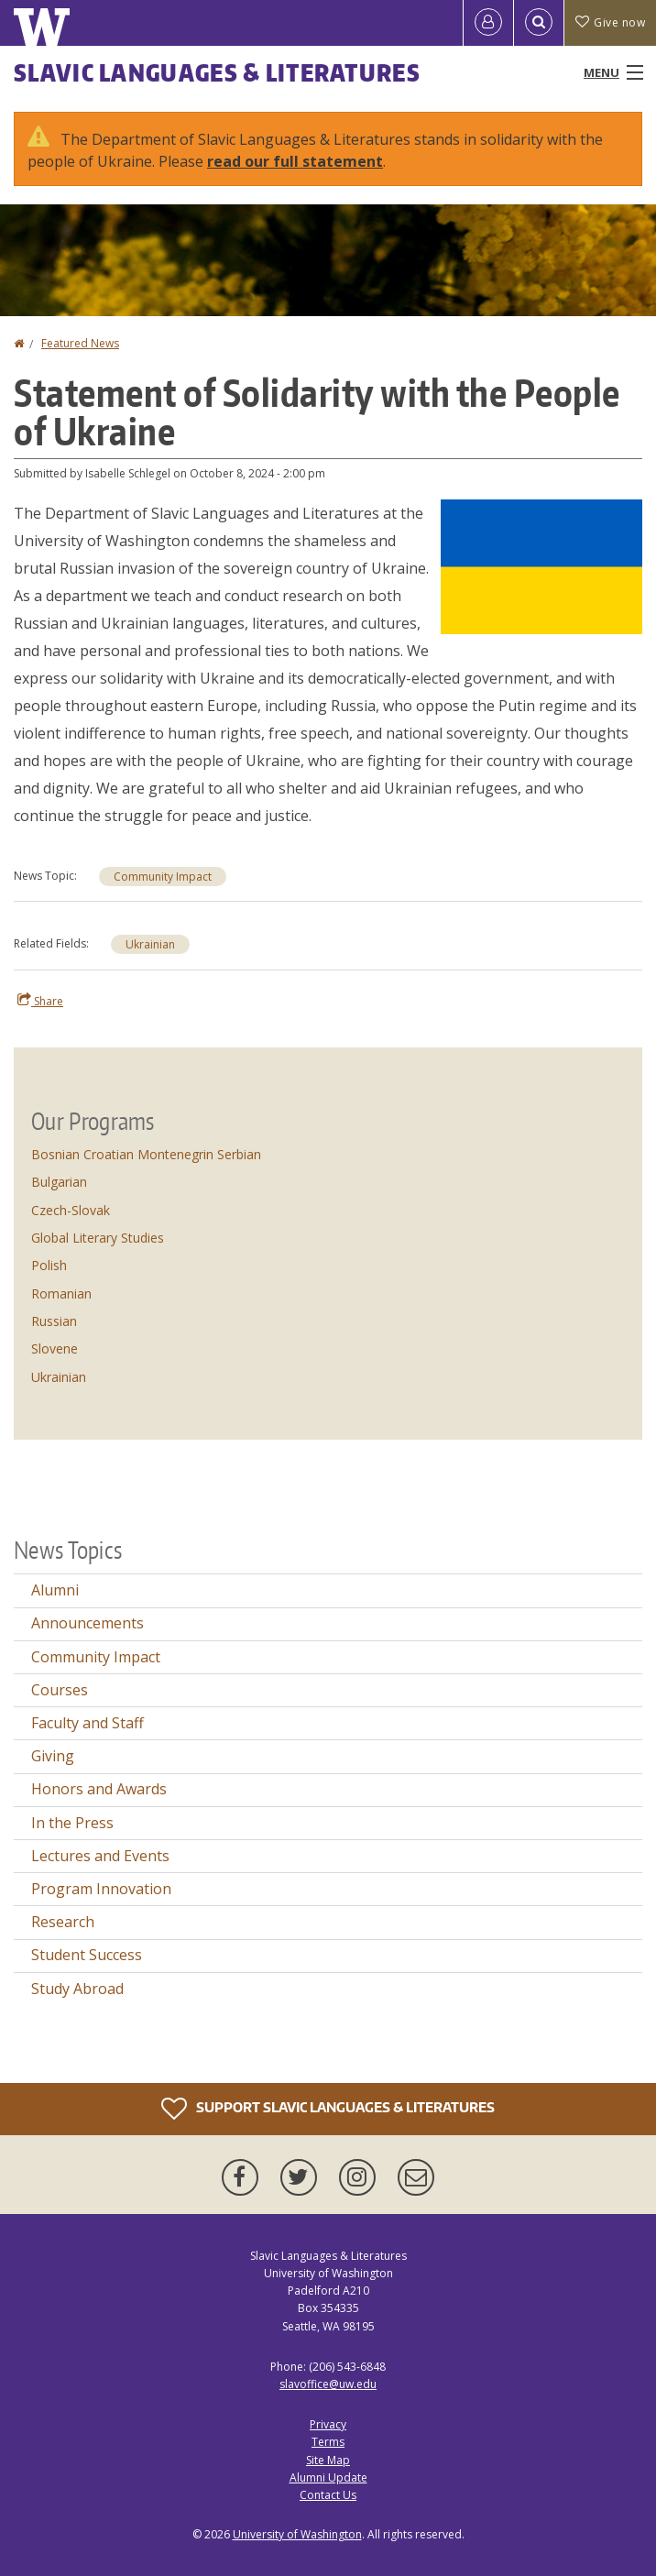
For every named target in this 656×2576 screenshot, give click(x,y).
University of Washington (297, 2534)
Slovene (54, 1348)
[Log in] (488, 23)
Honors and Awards (99, 1789)
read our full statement (295, 161)
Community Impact (163, 876)
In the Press (72, 1823)
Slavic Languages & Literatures (217, 72)
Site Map (328, 2460)
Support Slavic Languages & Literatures (328, 2108)
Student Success (86, 1955)
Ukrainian (150, 944)
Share (40, 1000)
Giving (52, 1756)
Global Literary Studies (97, 1237)
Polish (49, 1265)
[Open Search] (538, 23)
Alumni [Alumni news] (55, 1590)
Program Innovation (101, 1889)
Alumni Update (328, 2477)
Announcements (87, 1623)
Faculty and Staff (87, 1723)
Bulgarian (59, 1181)
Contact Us (328, 2495)
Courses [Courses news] (59, 1690)
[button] (541, 565)
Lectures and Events (100, 1856)
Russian (54, 1321)
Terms (328, 2442)
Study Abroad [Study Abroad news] (77, 1989)
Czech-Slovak (70, 1210)
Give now (610, 22)
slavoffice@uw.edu (328, 2384)
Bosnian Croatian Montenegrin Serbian (146, 1154)
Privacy (328, 2424)
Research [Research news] (62, 1922)
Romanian (61, 1293)
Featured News (80, 343)
